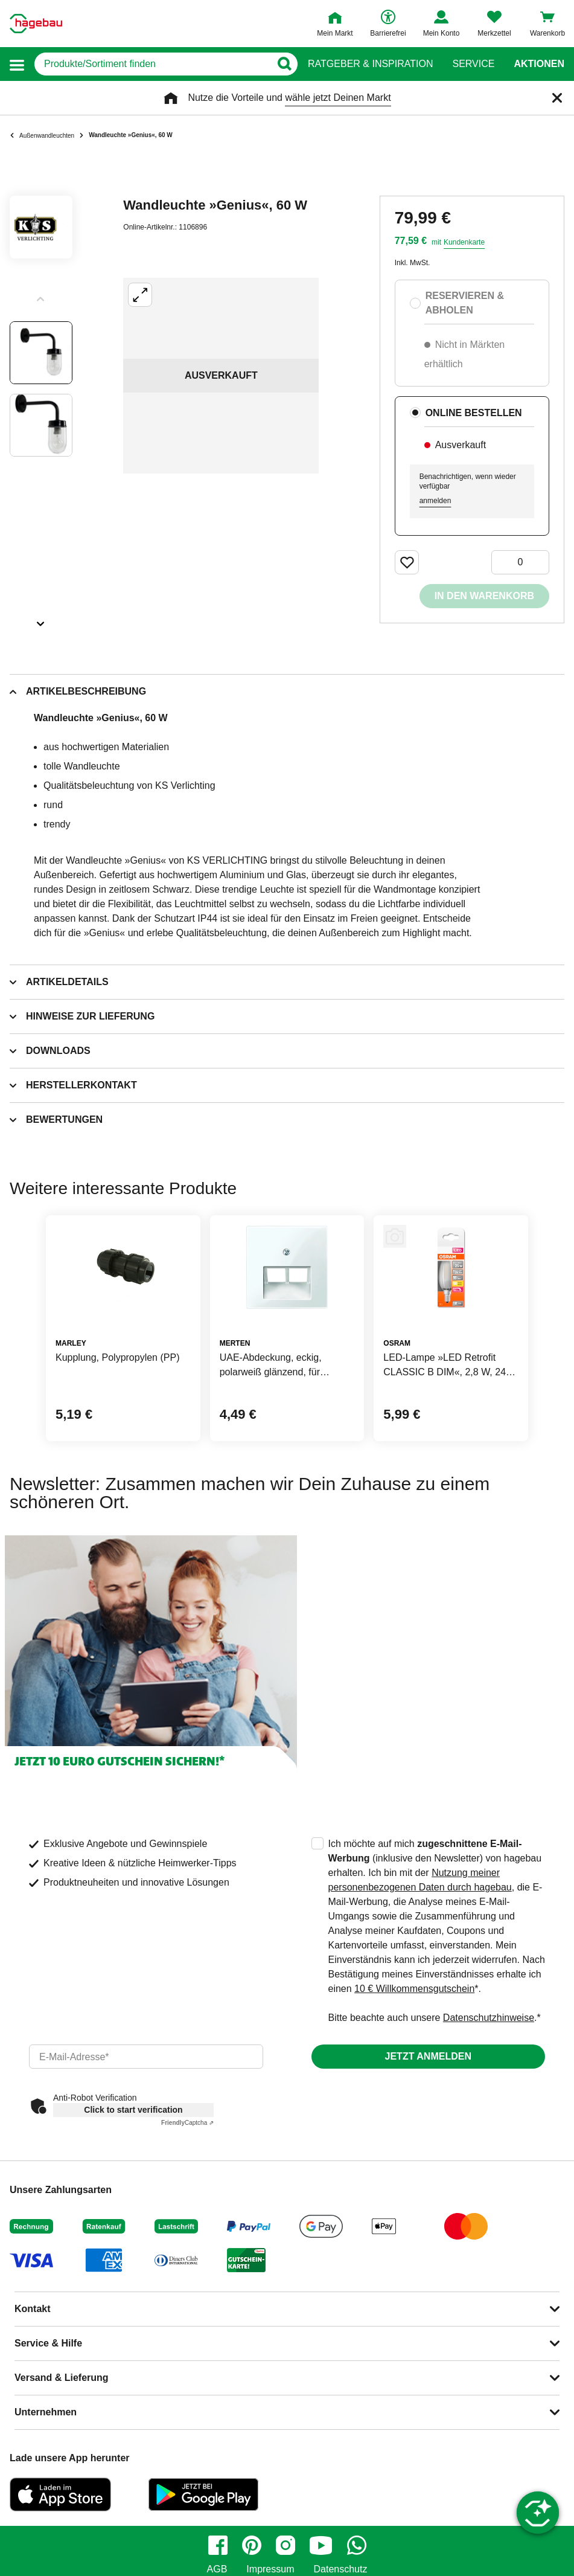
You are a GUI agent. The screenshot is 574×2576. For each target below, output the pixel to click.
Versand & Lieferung (61, 2377)
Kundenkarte (464, 242)
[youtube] (321, 2545)
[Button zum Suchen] (284, 64)
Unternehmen (45, 2412)
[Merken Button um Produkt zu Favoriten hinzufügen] (407, 562)
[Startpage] (36, 23)
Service (473, 64)
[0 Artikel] (520, 562)
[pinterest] (251, 2545)
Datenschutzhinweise (488, 2017)
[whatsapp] (356, 2545)
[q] (152, 64)
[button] (17, 64)
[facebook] (218, 2545)
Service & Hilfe (48, 2343)
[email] (146, 2056)
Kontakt (32, 2309)
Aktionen (539, 64)
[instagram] (285, 2545)
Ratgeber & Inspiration (370, 64)
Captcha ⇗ (187, 2122)
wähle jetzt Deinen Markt (338, 97)
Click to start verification (133, 2110)
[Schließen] (557, 98)
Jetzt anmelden (428, 2056)
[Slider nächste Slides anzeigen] (41, 620)
